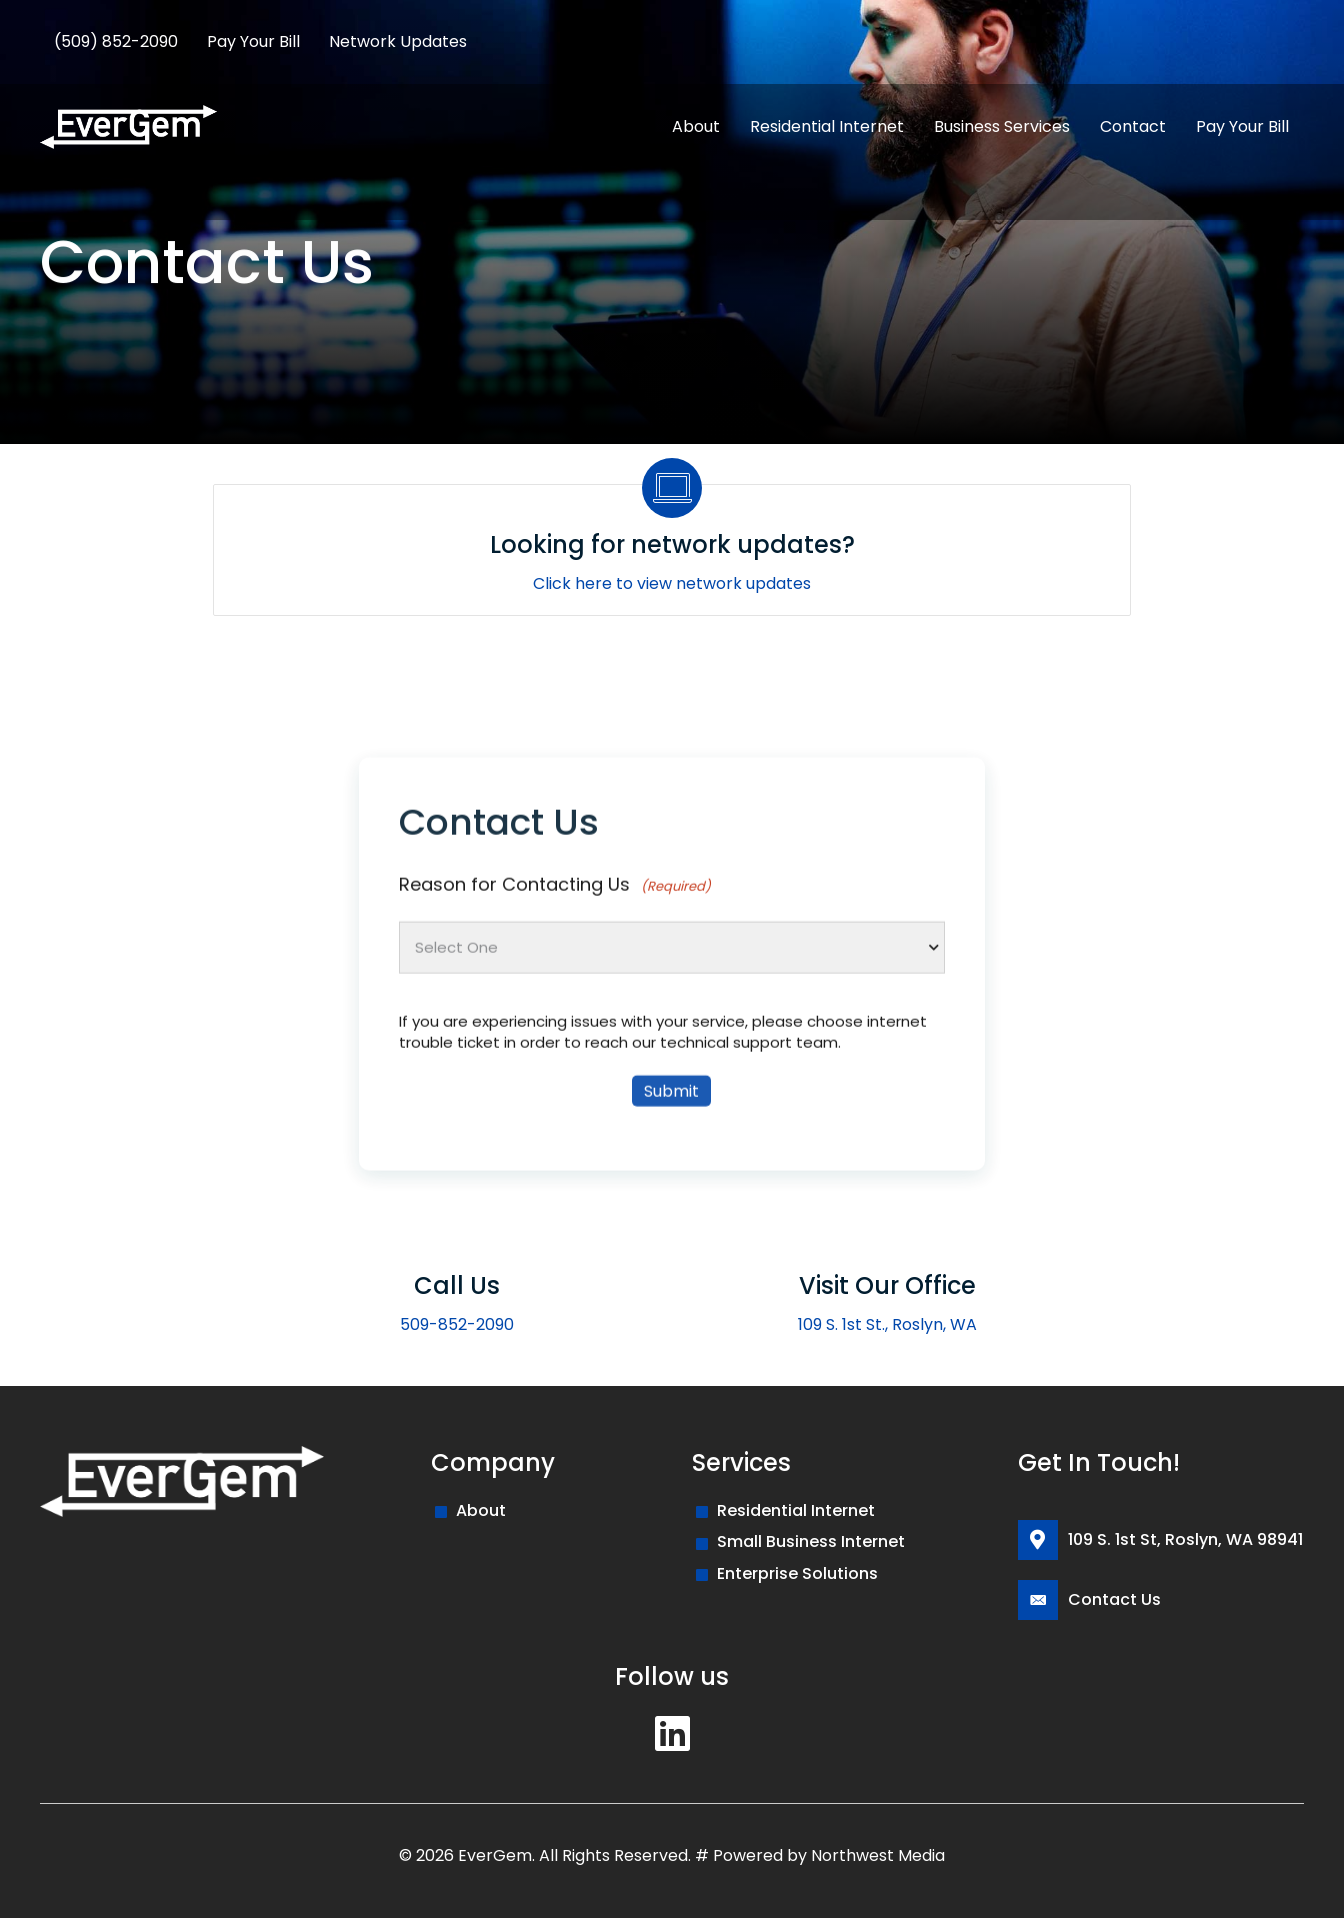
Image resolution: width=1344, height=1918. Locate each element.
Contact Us (1114, 1599)
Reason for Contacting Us (555, 986)
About (481, 1510)
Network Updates (398, 41)
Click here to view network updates (672, 583)
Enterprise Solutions (797, 1573)
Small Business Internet (811, 1541)
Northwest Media (878, 1855)
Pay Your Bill (253, 41)
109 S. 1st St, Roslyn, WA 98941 (1185, 1539)
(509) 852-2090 (116, 41)
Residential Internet (796, 1510)
